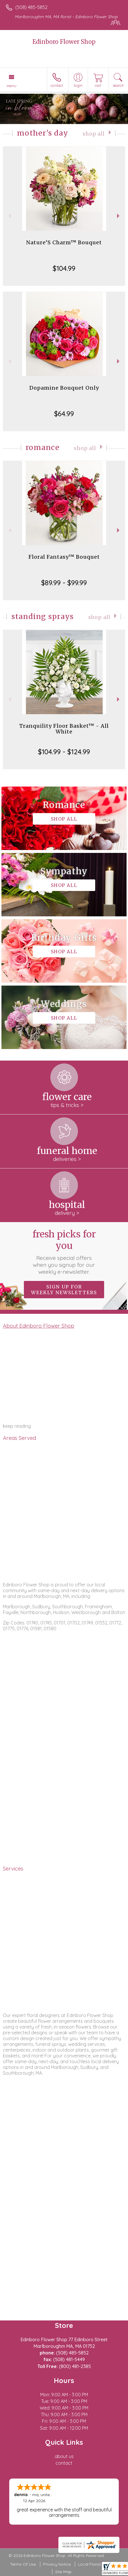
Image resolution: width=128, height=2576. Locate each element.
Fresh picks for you (63, 1251)
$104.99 (64, 268)
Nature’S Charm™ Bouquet (64, 242)
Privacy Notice (57, 2564)
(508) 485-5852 (31, 7)
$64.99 (64, 413)
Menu (11, 85)
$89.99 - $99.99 (64, 582)
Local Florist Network (98, 2564)
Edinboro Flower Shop (64, 41)
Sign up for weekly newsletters (64, 1289)
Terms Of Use (23, 2564)
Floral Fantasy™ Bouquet (64, 557)
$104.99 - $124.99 (64, 751)
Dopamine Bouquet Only (64, 387)
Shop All (94, 134)
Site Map (63, 2571)
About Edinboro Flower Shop (38, 1325)
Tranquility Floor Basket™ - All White (64, 729)
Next (119, 216)
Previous (9, 216)
